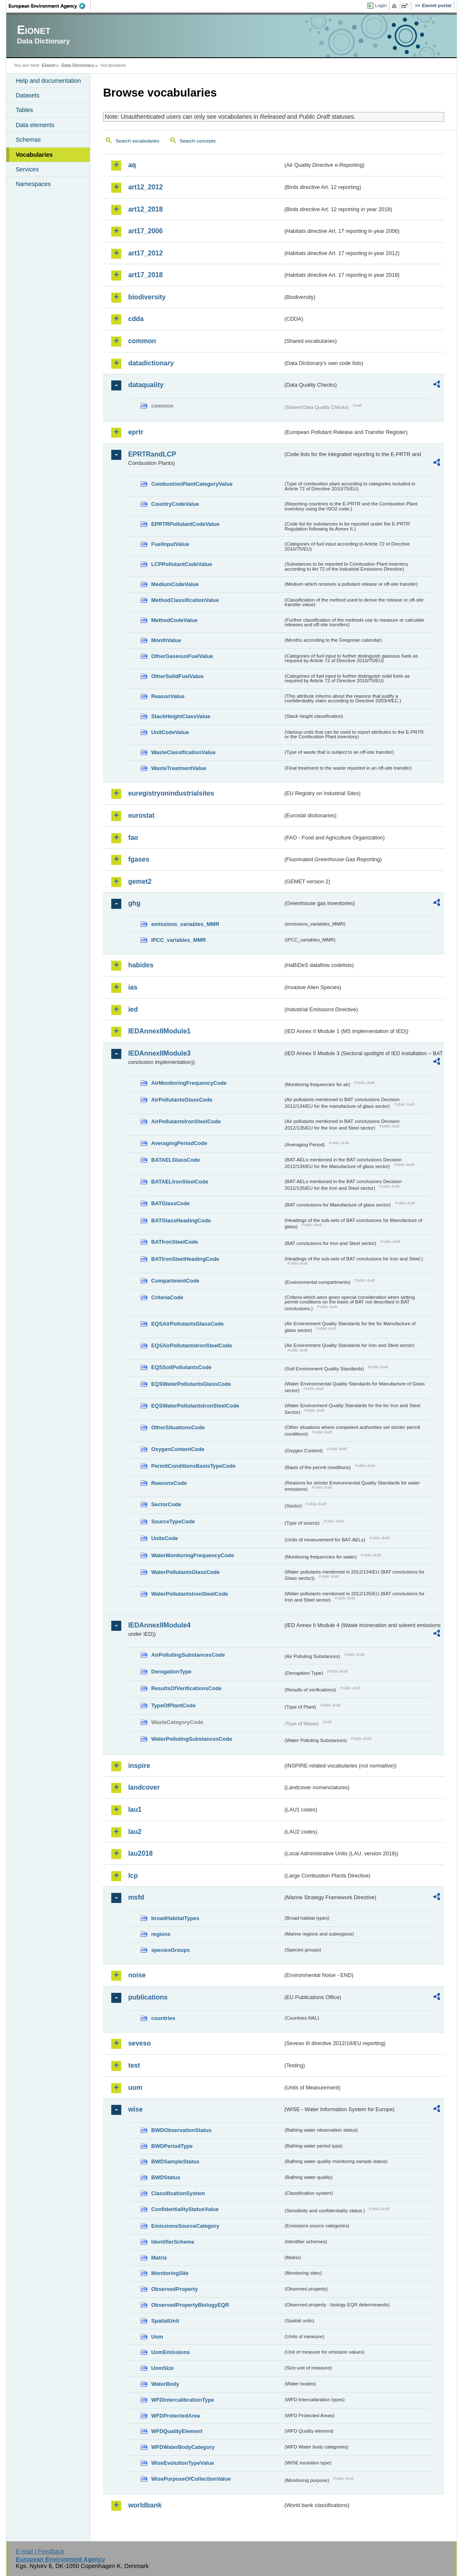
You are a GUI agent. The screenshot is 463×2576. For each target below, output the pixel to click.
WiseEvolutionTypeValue (182, 2463)
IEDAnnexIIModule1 (159, 1031)
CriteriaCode (167, 1297)
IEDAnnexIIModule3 (159, 1053)
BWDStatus (165, 2177)
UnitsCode (164, 1538)
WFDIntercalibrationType (182, 2400)
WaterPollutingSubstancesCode (191, 1739)
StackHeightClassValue (180, 716)
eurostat (141, 815)
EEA (50, 6)
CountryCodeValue (175, 504)
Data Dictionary (78, 65)
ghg (134, 903)
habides (140, 965)
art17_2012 (145, 253)
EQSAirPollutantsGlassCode (187, 1324)
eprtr (135, 432)
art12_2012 (145, 187)
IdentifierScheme (172, 2242)
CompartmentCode (175, 1281)
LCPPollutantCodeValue (181, 564)
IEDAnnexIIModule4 (159, 1625)
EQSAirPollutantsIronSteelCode (191, 1345)
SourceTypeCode (172, 1521)
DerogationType (171, 1671)
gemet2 (139, 881)
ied (133, 1009)
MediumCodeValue (175, 584)
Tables (24, 110)
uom (135, 2087)
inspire (139, 1765)
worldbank (144, 2505)
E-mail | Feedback (40, 2551)
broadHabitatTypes (175, 1918)
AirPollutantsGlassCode (181, 1100)
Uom (157, 2337)
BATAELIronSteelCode (179, 1181)
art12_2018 (145, 209)
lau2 (134, 1831)
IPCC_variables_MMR (178, 940)
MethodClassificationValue (185, 600)
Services (26, 169)
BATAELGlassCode (175, 1160)
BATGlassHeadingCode (181, 1220)
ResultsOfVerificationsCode (186, 1688)
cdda (135, 318)
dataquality (145, 384)
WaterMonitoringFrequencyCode (192, 1555)
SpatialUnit (165, 2321)
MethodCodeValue (174, 620)
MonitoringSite (170, 2273)
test (134, 2065)
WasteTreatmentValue (178, 768)
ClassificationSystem (178, 2193)
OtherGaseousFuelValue (182, 656)
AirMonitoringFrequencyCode (189, 1083)
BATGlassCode (170, 1203)
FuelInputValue (170, 544)
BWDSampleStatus (175, 2161)
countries (163, 2018)
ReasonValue (167, 696)
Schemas (28, 139)
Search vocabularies (137, 140)
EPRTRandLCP (152, 454)
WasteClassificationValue (183, 752)
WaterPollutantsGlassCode (185, 1572)
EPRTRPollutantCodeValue (185, 524)
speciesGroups (170, 1950)
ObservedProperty (174, 2289)
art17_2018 (145, 274)
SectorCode (166, 1504)
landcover (144, 1787)
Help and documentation (48, 80)
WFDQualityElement (176, 2431)
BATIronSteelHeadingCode (185, 1259)
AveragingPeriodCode (179, 1143)
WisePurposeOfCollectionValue (190, 2479)
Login (380, 5)
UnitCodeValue (170, 732)
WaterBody (165, 2384)
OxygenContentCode (177, 1449)
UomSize (162, 2368)
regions (160, 1934)
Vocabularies (34, 154)
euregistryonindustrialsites (171, 793)
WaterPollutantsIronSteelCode (189, 1594)
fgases (138, 859)
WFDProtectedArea (175, 2416)
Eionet (49, 65)
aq (132, 164)
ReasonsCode (169, 1483)
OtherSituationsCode (178, 1427)
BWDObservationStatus (181, 2130)
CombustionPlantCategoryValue (192, 484)
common (142, 340)
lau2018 (140, 1853)
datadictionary (151, 363)
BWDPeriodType (171, 2146)
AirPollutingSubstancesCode (188, 1655)
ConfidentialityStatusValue (184, 2209)
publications (147, 1997)
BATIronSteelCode (174, 1242)
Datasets (27, 95)
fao (133, 837)
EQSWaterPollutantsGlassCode (191, 1384)
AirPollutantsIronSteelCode (185, 1121)
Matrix (159, 2258)
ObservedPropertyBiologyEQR (190, 2305)
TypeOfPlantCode (173, 1705)
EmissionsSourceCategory (185, 2226)
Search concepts (198, 140)
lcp (133, 1875)
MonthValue (166, 640)
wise (135, 2109)
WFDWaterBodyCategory (183, 2447)
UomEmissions (170, 2352)
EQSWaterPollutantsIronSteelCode (195, 1406)
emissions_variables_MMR (185, 924)
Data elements (34, 125)
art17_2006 (145, 231)
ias (132, 987)
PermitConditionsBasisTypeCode (193, 1466)
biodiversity (147, 297)
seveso (139, 2043)
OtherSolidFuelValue (177, 676)
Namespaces (33, 184)
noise (137, 1975)
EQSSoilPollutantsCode (181, 1367)
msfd (136, 1897)
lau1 (134, 1809)
